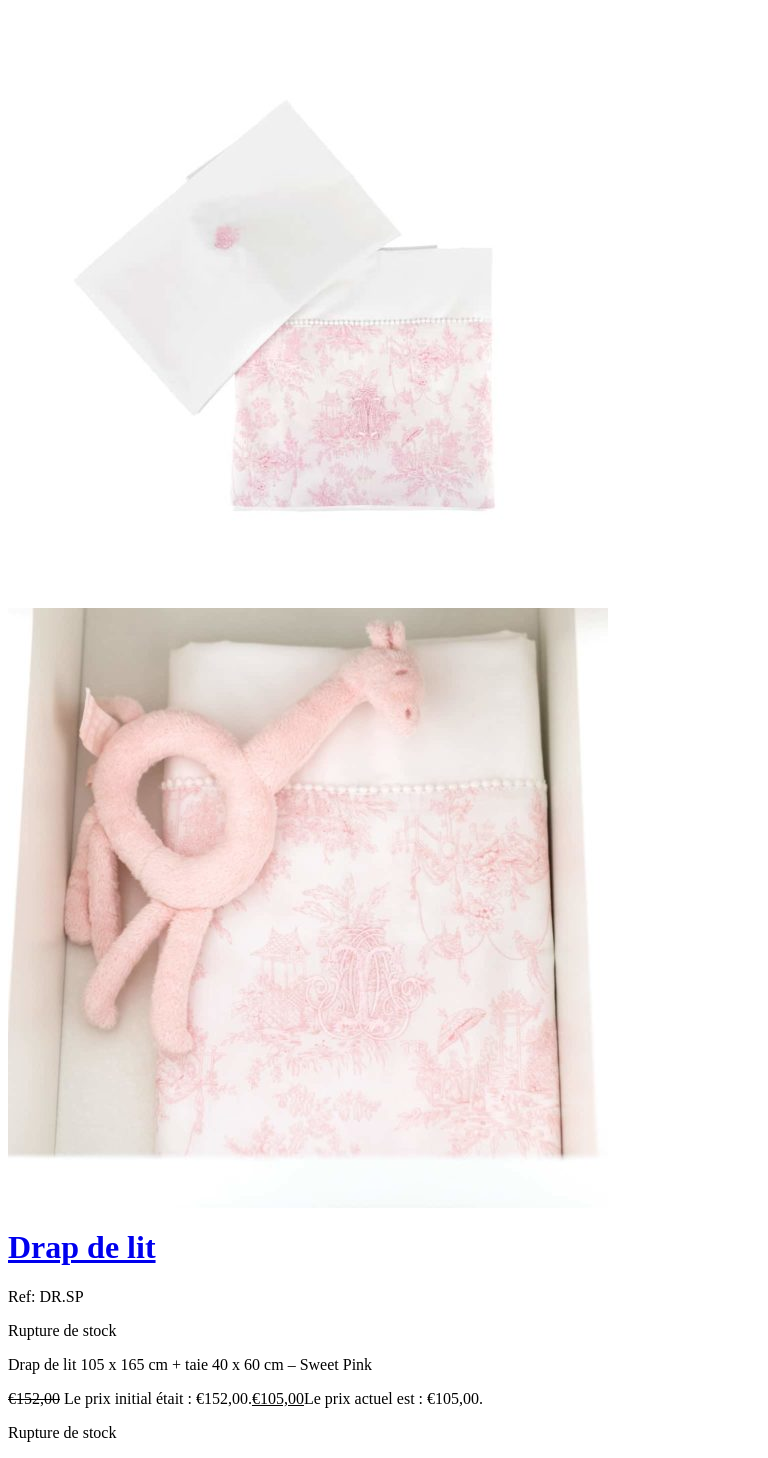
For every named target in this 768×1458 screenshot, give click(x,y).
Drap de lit (82, 1247)
